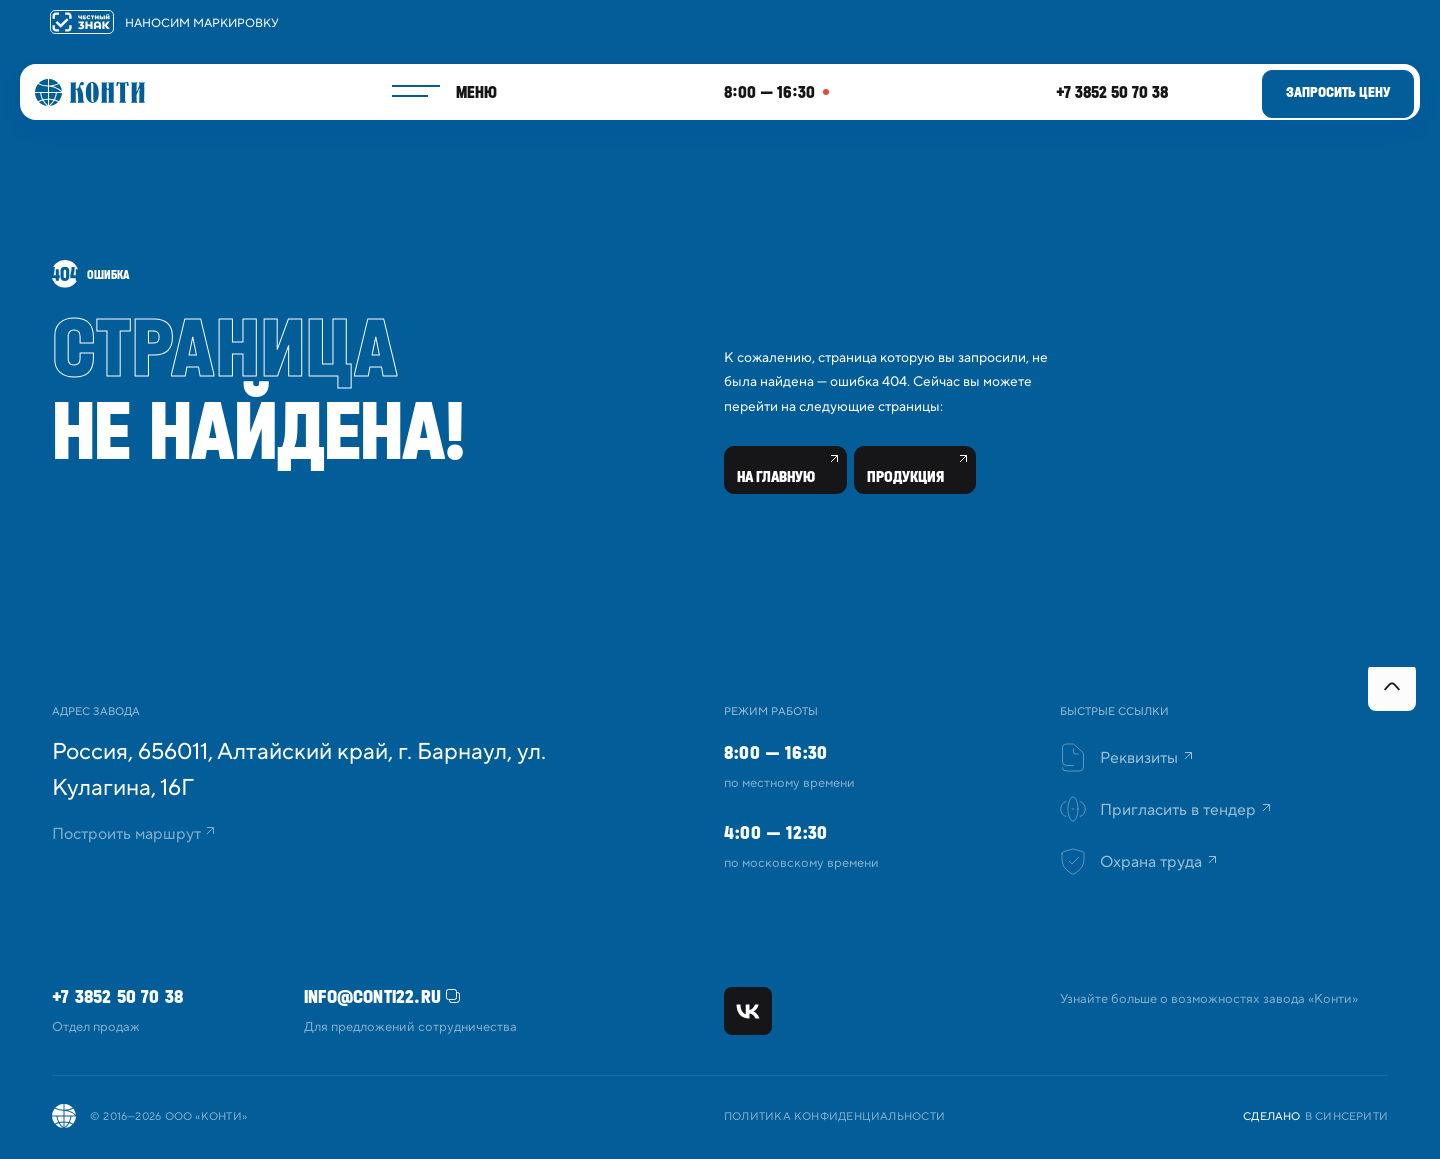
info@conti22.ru (372, 996)
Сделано (1272, 1117)
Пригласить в (1182, 810)
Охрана (1155, 862)
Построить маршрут (126, 834)
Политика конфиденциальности (834, 1117)
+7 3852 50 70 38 (1112, 92)
